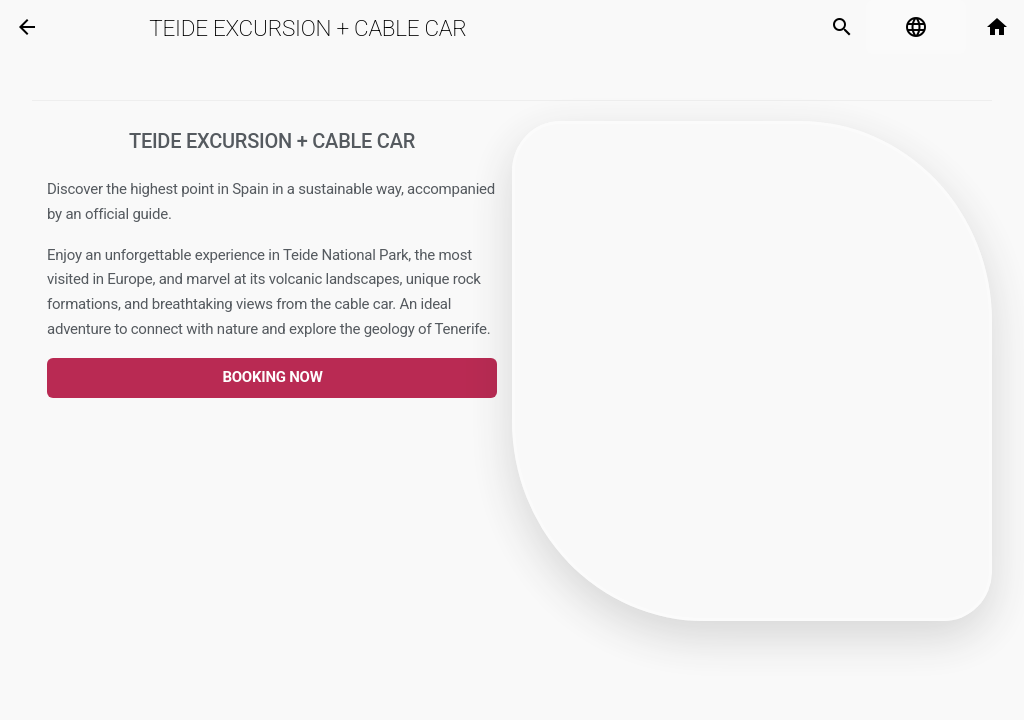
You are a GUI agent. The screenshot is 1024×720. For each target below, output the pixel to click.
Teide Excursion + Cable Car (307, 28)
